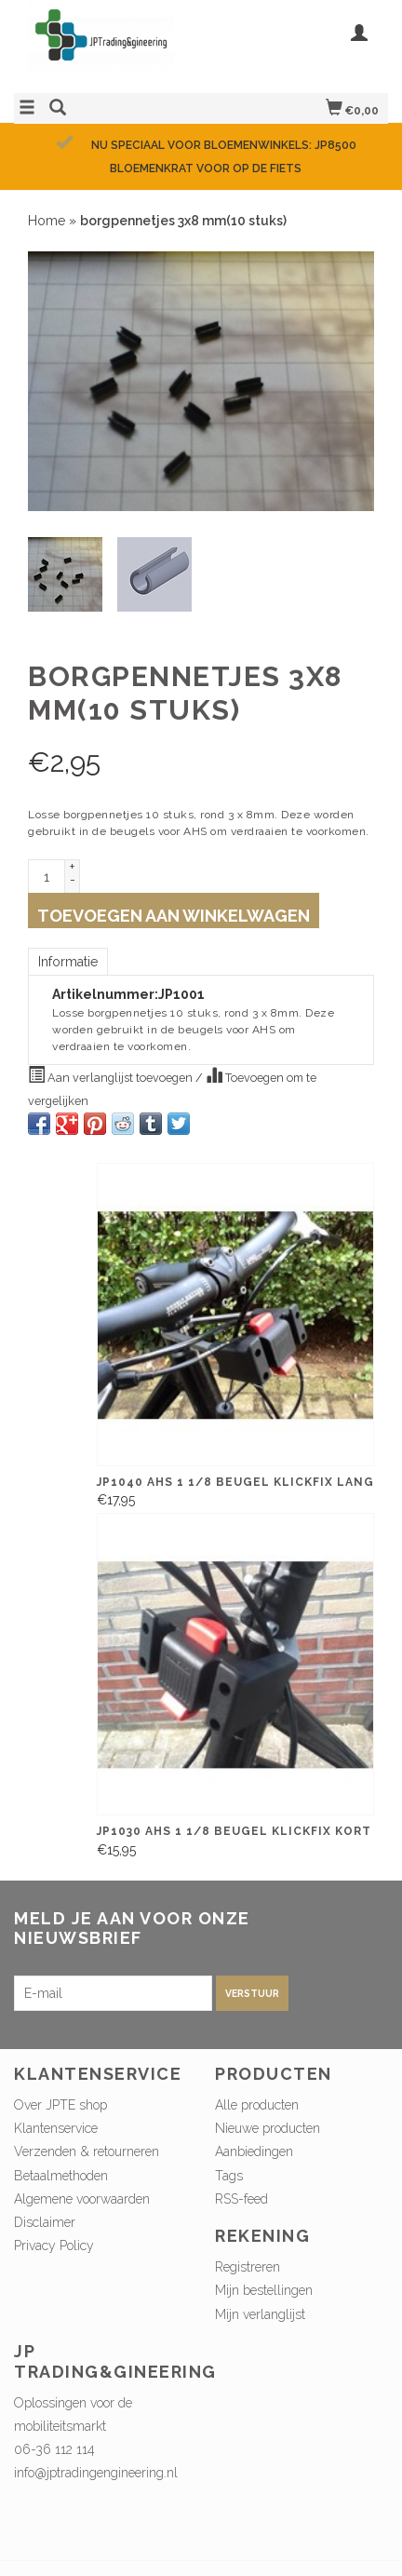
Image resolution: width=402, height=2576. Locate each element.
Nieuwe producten (267, 2128)
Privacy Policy (54, 2245)
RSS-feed (241, 2199)
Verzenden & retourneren (86, 2151)
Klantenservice (56, 2128)
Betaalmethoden (61, 2175)
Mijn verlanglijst (260, 2314)
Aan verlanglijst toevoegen (111, 1075)
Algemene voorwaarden (82, 2199)
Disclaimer (44, 2222)
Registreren (247, 2266)
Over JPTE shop (60, 2104)
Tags (229, 2175)
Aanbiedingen (254, 2151)
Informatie (68, 961)
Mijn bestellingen (264, 2290)
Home (46, 220)
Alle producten (257, 2104)
